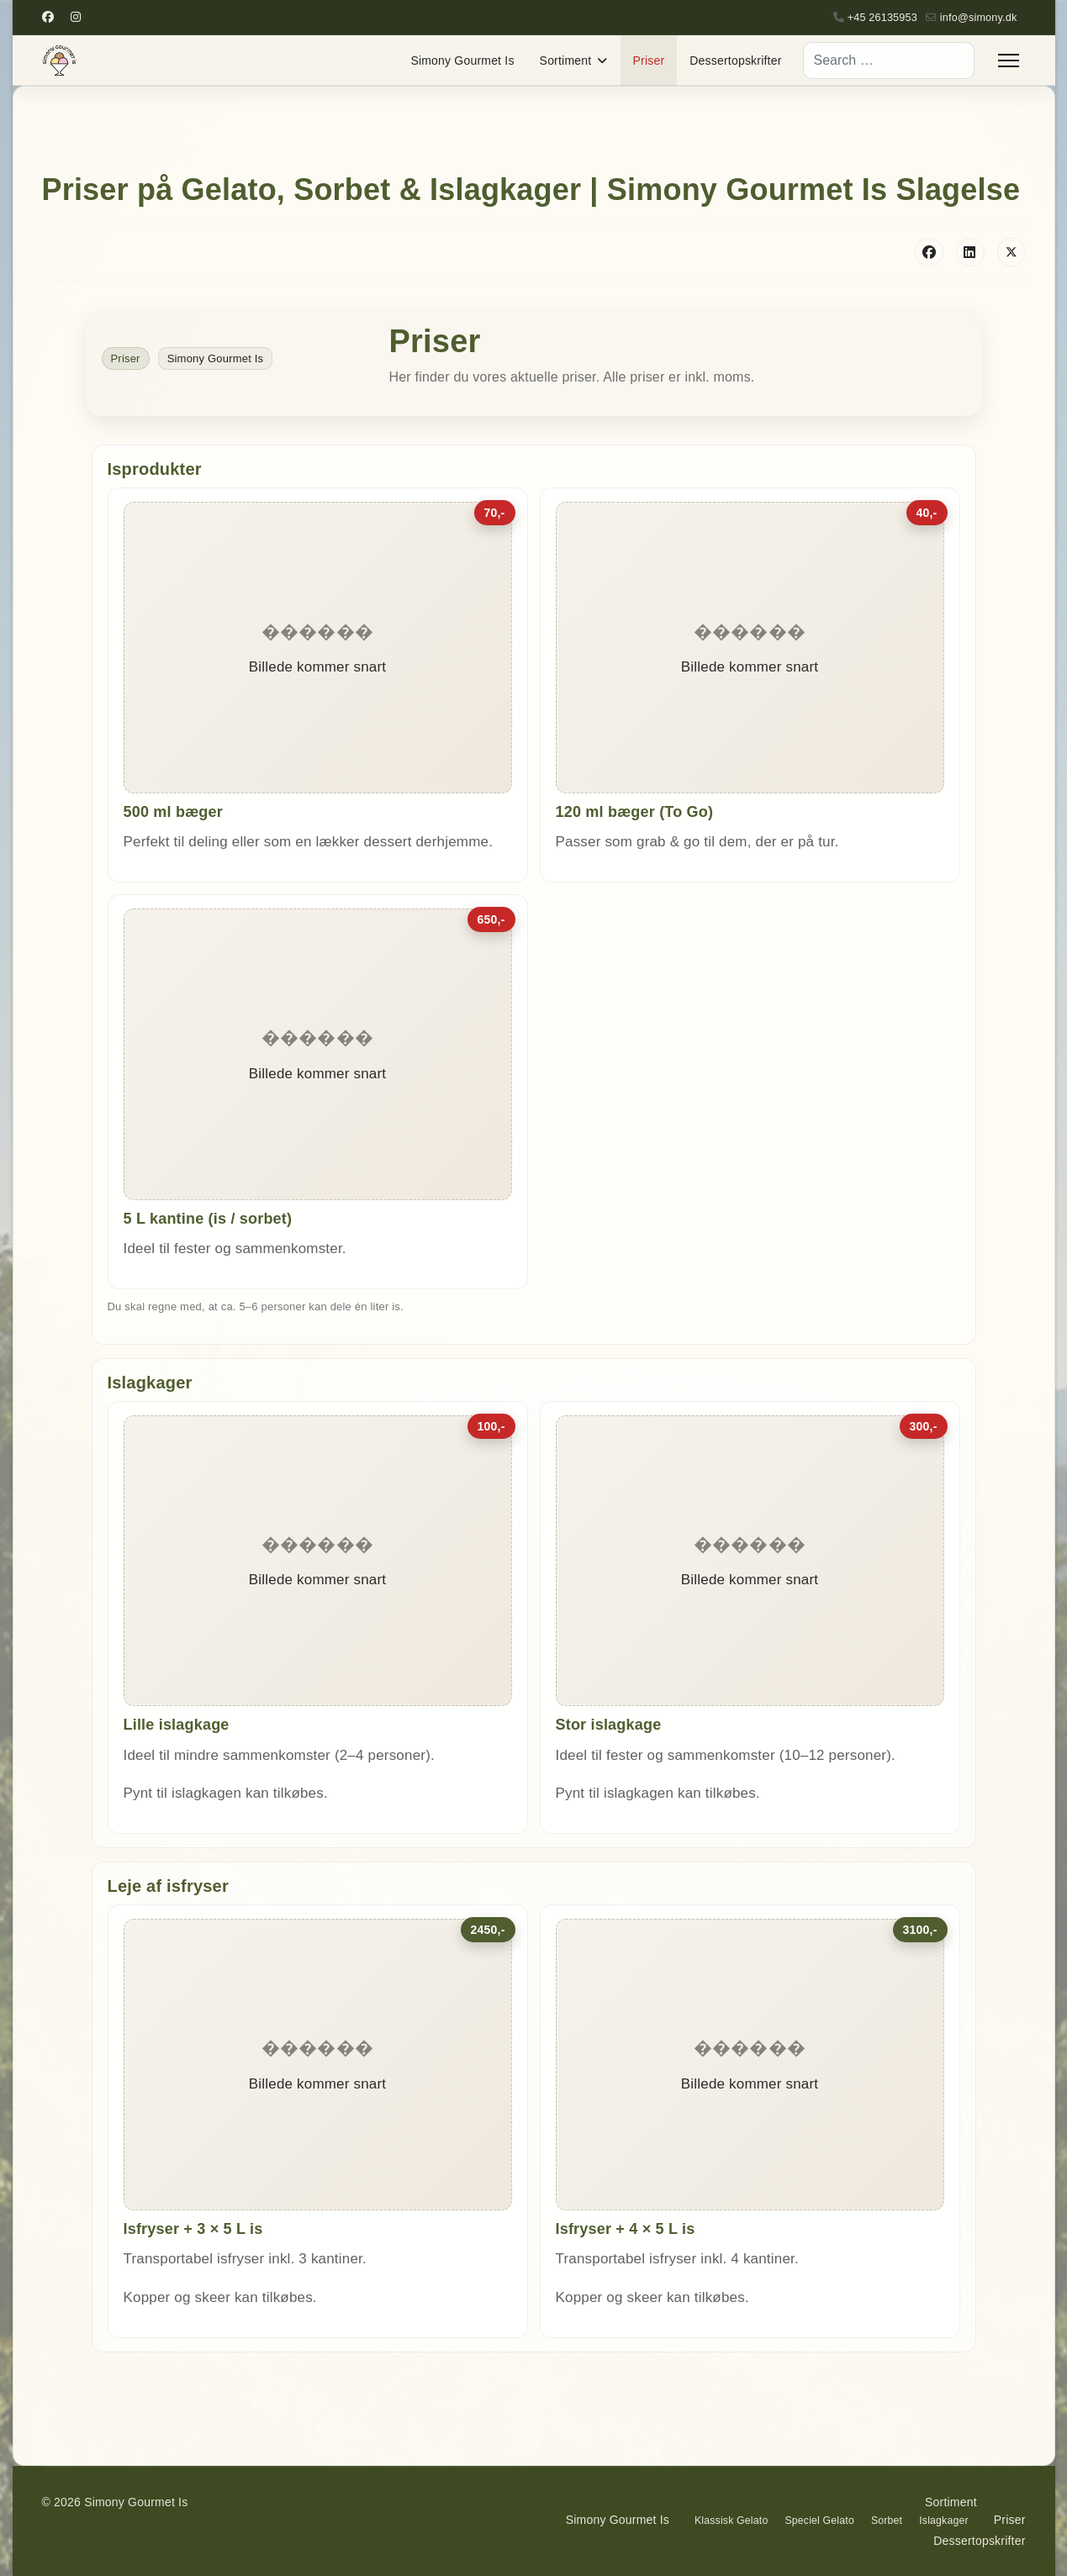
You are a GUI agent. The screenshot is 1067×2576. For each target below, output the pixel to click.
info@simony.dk (978, 18)
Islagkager (944, 2520)
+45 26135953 (882, 18)
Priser (649, 60)
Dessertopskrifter (735, 60)
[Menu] (1008, 60)
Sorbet (886, 2520)
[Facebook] (48, 17)
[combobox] (889, 60)
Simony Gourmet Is (462, 60)
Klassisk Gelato (731, 2520)
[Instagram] (76, 17)
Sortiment (566, 60)
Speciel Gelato (818, 2520)
